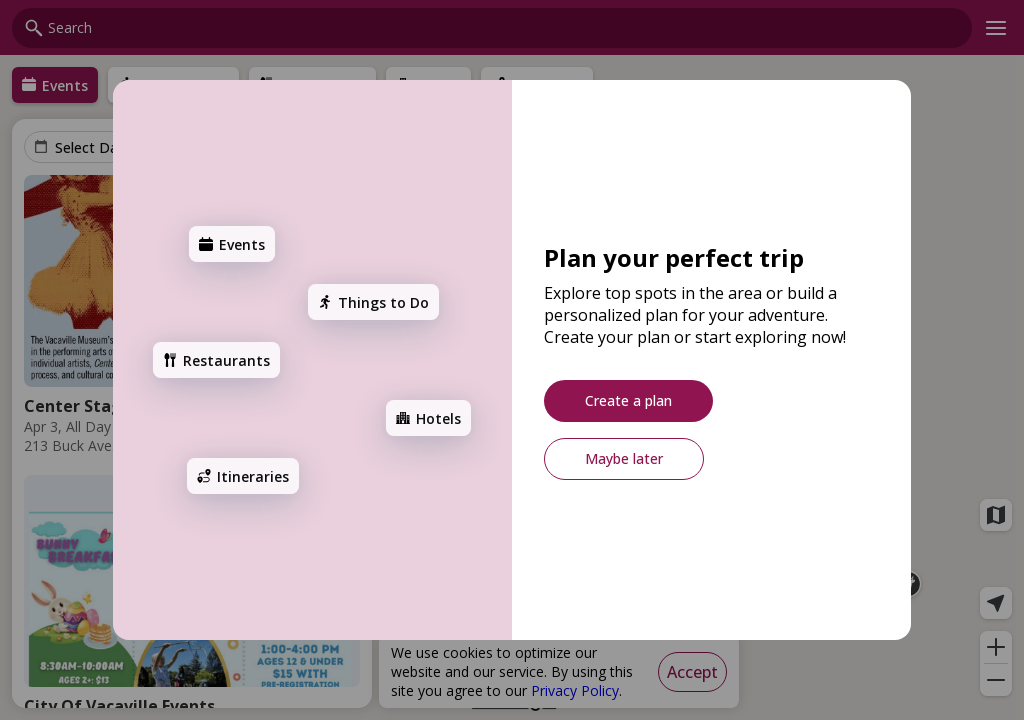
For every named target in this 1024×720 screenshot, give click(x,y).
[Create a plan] (628, 401)
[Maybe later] (624, 459)
